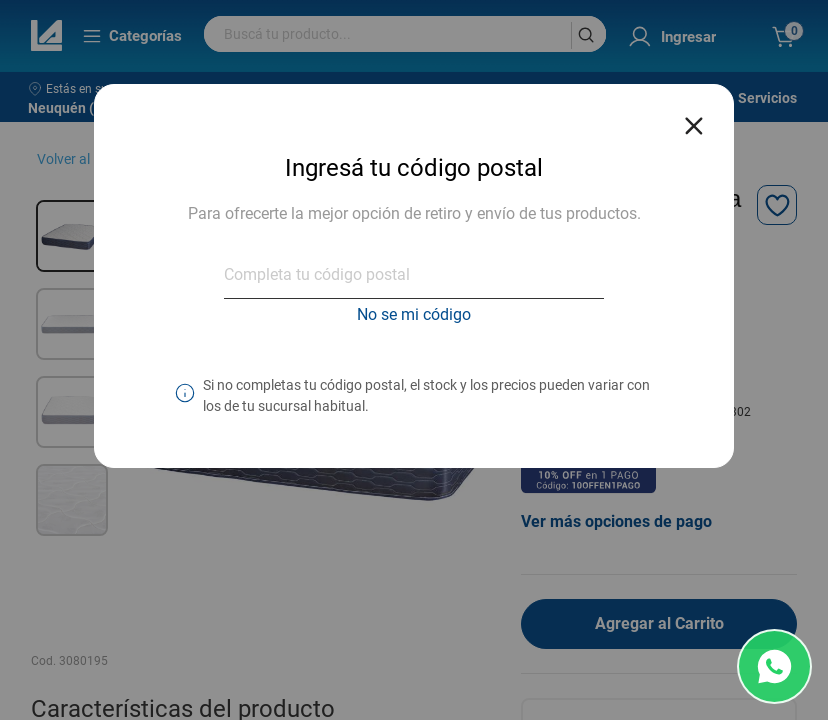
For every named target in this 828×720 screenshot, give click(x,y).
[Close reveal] (694, 120)
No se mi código (414, 314)
